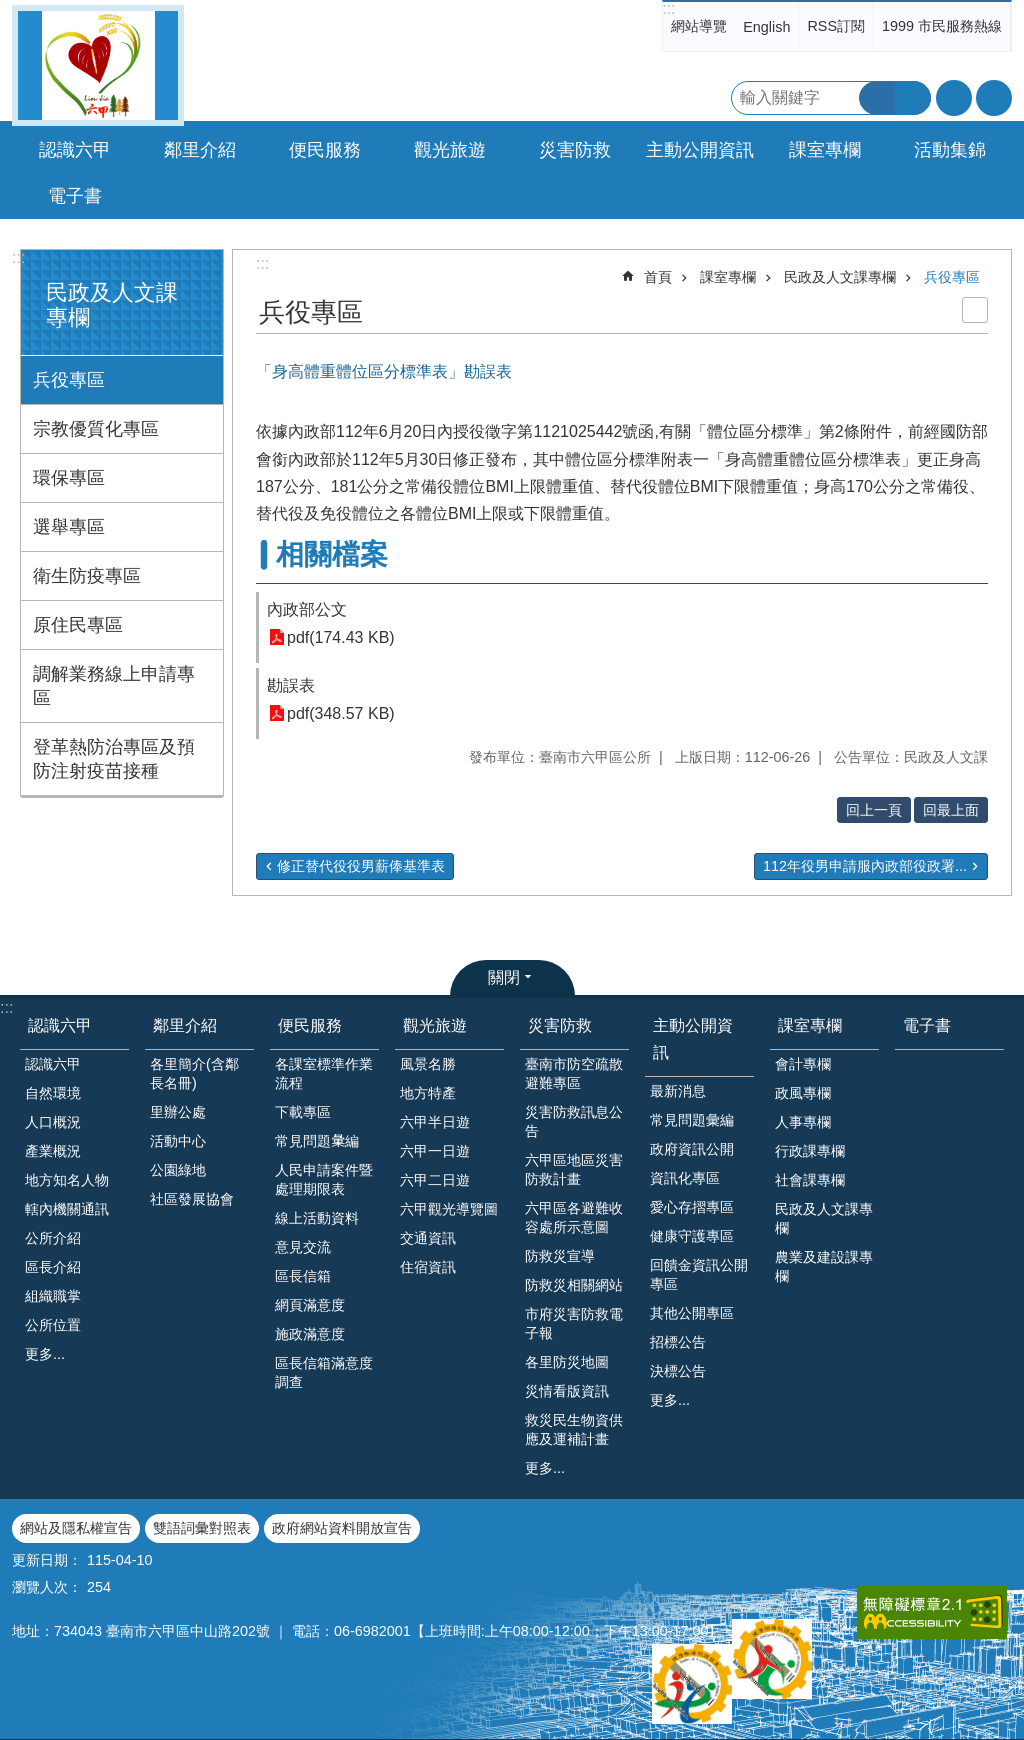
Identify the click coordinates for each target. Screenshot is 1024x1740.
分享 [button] (994, 98)
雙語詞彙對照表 (202, 1528)
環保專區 (69, 478)
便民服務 (310, 1025)
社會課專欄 (810, 1180)
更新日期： (47, 1560)
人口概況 (53, 1122)
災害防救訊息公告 (574, 1121)
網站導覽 (699, 26)
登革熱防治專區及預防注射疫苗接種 (114, 759)
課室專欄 (728, 277)
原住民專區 (78, 625)
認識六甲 (60, 1025)
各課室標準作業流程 (324, 1073)
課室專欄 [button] (825, 150)
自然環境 (53, 1093)
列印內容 (975, 310)
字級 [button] (954, 98)
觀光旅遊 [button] (450, 150)
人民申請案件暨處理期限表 (324, 1179)
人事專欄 (803, 1122)
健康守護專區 (692, 1236)
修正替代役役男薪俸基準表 (361, 866)
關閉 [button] (504, 977)
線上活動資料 (317, 1218)
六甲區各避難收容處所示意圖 (574, 1217)
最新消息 (678, 1091)
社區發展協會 (192, 1199)
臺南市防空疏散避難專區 (574, 1073)
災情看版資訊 (567, 1391)
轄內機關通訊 (67, 1209)
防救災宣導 (560, 1256)
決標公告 (678, 1371)
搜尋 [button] (877, 98)
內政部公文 (307, 609)
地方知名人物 (67, 1180)
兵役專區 (69, 380)
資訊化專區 (685, 1178)
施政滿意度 (310, 1334)
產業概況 (53, 1151)
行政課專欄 (810, 1151)
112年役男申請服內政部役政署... (865, 866)
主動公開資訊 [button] (700, 150)
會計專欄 (803, 1064)
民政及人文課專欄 (840, 277)
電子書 (75, 196)
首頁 (658, 277)
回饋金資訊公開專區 (699, 1274)
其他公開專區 (692, 1313)
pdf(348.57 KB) (341, 713)
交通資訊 (428, 1238)
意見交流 (303, 1247)
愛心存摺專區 (692, 1207)
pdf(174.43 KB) (341, 637)
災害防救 (560, 1025)
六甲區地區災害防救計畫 (574, 1169)
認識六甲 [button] (75, 150)
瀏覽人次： (47, 1587)
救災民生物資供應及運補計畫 (574, 1429)
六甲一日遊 (435, 1151)
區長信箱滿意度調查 (324, 1372)
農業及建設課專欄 (824, 1266)
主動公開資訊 (693, 1039)
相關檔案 (332, 554)
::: (668, 8)
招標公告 (678, 1342)
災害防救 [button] (575, 150)
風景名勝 (428, 1064)
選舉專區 (69, 527)
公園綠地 (178, 1170)
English (766, 27)
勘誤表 (291, 685)
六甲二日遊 (435, 1180)
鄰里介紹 (185, 1025)
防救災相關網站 (574, 1285)
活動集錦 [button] (950, 150)
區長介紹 (53, 1267)
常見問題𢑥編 (317, 1141)
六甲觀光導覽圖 (449, 1209)
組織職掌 (53, 1296)
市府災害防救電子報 (574, 1323)
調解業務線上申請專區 (114, 686)
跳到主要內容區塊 (10, 10)
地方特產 (428, 1093)
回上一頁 (874, 810)
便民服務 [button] (325, 150)
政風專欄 (803, 1093)
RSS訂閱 (836, 26)
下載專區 (303, 1112)
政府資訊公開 (692, 1149)
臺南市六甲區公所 (98, 65)
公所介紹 (53, 1238)
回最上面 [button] (951, 810)
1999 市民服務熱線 (942, 26)
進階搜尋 (913, 98)
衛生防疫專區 (87, 576)
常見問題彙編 (692, 1120)
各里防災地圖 (567, 1362)
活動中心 (178, 1141)
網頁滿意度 (310, 1305)
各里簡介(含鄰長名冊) (194, 1073)
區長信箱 (303, 1276)
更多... (45, 1354)
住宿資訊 (428, 1267)
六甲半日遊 (435, 1122)
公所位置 (53, 1325)
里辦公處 (178, 1112)
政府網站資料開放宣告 (342, 1528)
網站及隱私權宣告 (76, 1528)
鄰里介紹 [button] (200, 150)
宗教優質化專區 (96, 429)
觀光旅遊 (435, 1025)
